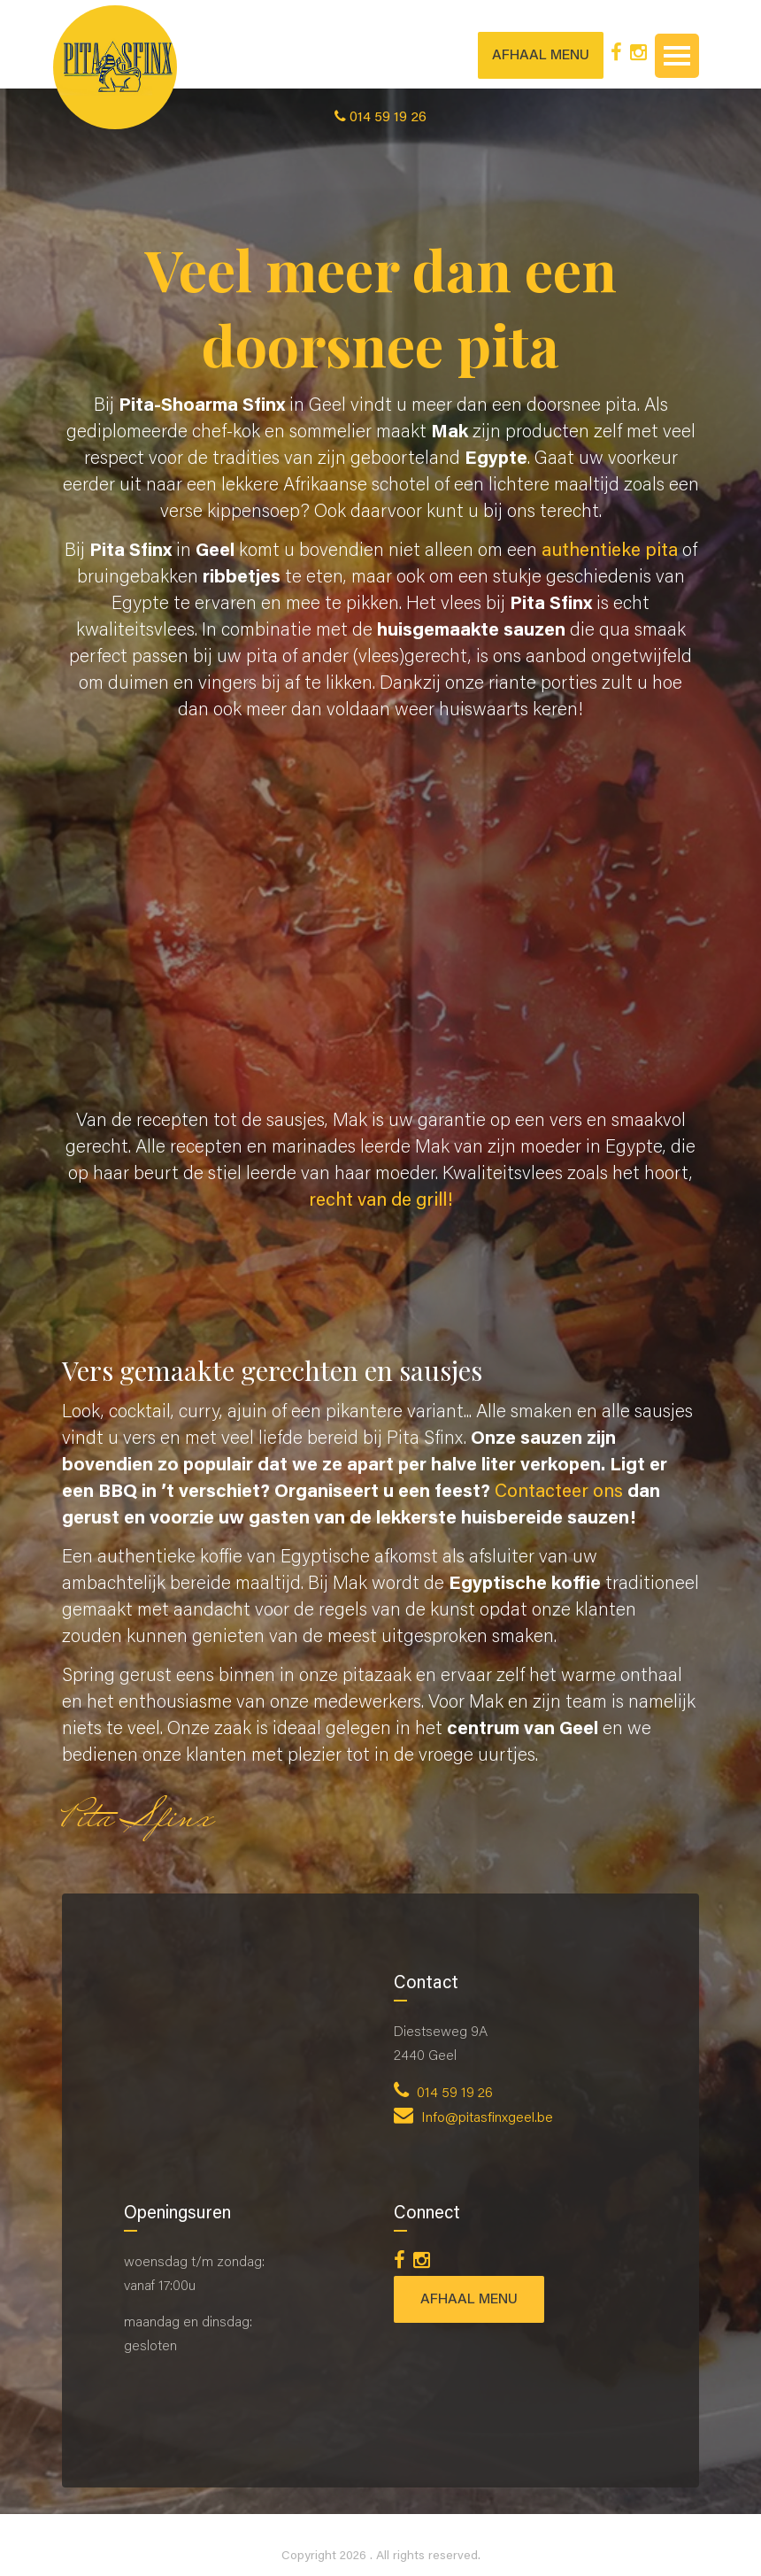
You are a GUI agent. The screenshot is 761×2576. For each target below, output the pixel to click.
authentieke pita (610, 552)
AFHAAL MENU (540, 56)
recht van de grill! (381, 1201)
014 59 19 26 (443, 2093)
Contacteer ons (559, 1493)
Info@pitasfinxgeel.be (473, 2118)
